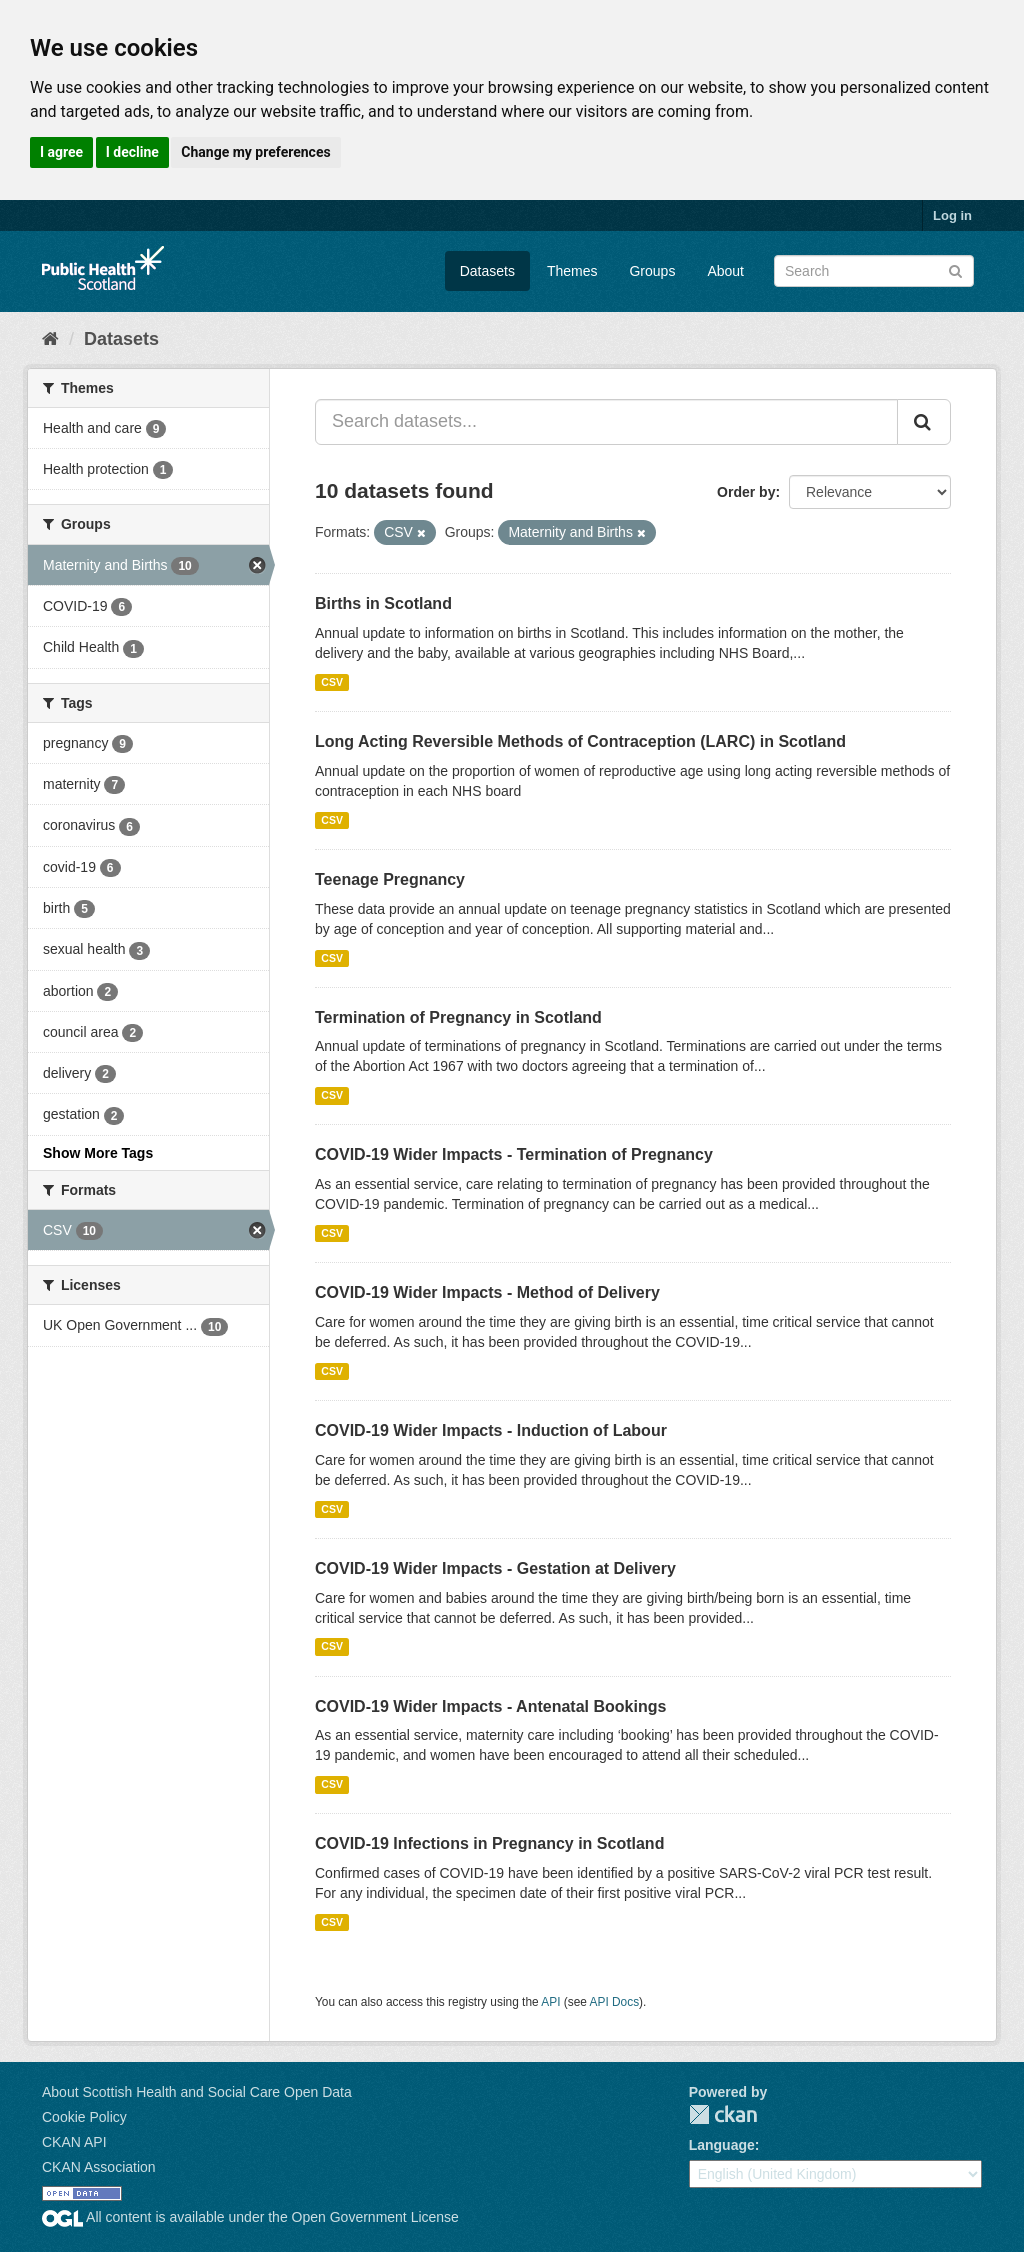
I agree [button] (61, 152)
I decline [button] (132, 152)
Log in (952, 215)
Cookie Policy (84, 2117)
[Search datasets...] (606, 422)
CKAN (723, 2114)
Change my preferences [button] (255, 152)
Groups (652, 271)
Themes (572, 271)
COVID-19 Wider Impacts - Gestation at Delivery (495, 1568)
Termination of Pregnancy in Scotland (458, 1017)
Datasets (487, 271)
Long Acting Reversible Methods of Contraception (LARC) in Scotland (580, 741)
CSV (332, 682)
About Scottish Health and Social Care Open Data (197, 2092)
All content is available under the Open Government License (250, 2217)
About (725, 271)
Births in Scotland (383, 603)
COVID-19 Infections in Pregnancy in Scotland (489, 1843)
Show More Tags (98, 1153)
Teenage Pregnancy (390, 879)
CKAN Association (99, 2167)
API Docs (615, 2002)
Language (722, 2145)
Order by (746, 492)
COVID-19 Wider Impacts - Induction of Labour (491, 1430)
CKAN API (74, 2142)
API (550, 2002)
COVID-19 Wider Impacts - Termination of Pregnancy (514, 1154)
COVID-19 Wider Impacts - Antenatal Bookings (490, 1706)
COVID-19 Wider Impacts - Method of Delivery (487, 1292)
